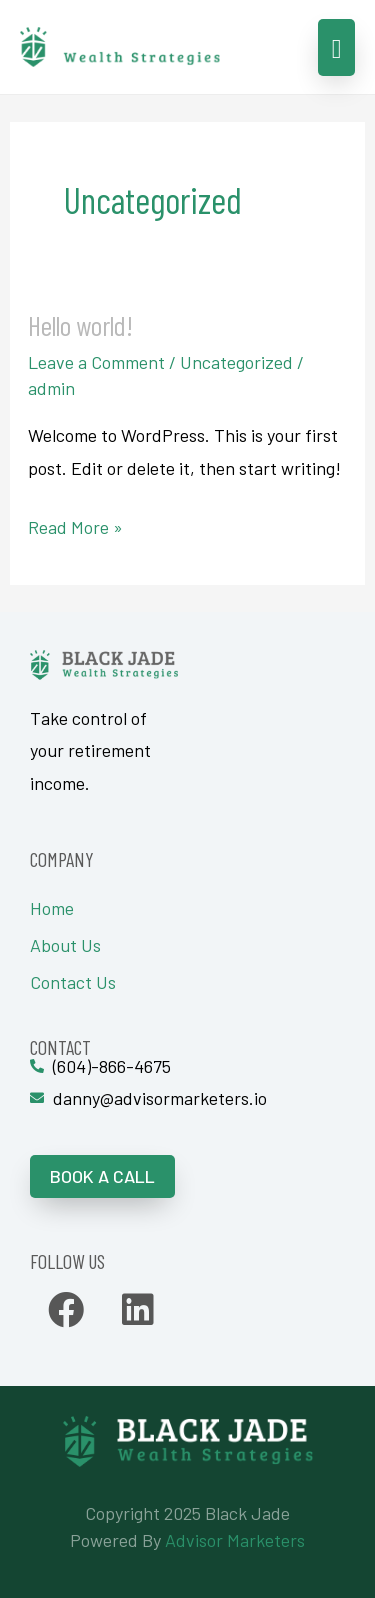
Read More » (75, 524)
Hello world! (80, 325)
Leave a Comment (96, 362)
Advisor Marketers (235, 1540)
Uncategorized (236, 362)
